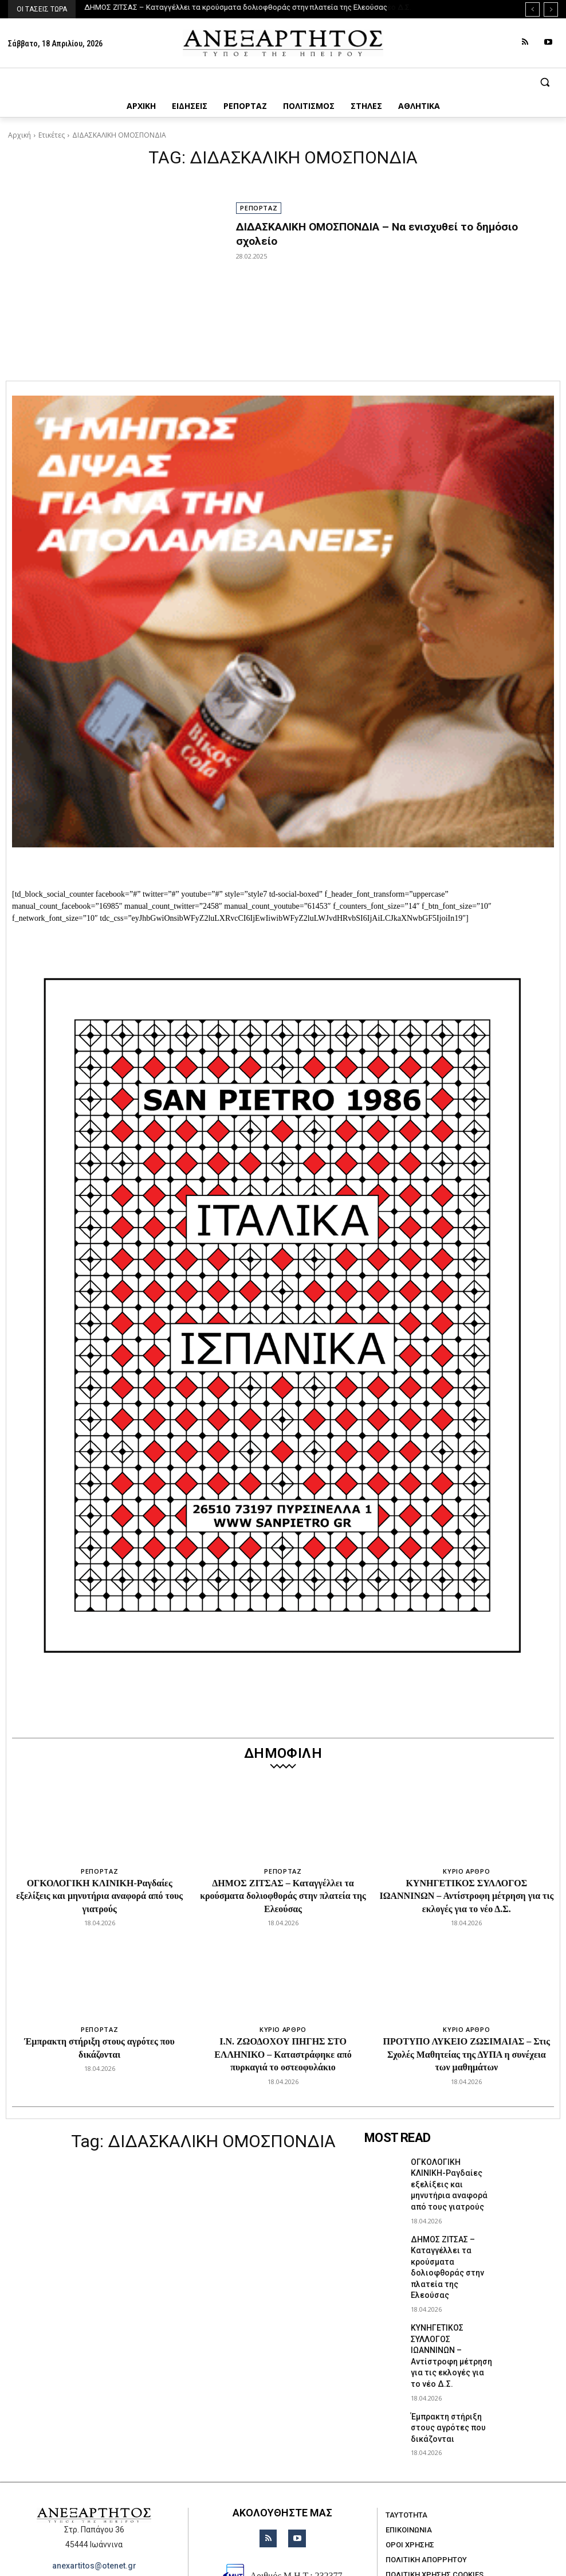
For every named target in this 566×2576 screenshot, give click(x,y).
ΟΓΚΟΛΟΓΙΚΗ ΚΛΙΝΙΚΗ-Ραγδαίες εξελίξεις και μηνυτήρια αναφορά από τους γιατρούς (99, 1896)
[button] (283, 82)
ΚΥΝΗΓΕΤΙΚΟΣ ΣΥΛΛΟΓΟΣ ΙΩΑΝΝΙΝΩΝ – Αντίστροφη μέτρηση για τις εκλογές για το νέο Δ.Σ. (466, 1896)
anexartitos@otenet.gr (94, 2495)
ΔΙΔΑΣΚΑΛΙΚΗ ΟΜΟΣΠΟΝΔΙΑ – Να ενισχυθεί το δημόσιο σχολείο (384, 226)
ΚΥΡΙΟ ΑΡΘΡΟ (466, 1871)
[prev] (532, 9)
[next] (551, 9)
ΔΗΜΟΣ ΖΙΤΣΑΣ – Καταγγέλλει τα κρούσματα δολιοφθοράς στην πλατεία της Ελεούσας (235, 7)
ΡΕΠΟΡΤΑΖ (258, 208)
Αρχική (19, 135)
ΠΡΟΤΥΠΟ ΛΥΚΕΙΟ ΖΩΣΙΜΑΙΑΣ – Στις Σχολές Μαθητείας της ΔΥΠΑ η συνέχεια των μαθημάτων (467, 2054)
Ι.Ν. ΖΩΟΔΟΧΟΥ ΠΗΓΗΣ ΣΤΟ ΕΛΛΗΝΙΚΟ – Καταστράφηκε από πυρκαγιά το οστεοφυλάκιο (282, 2054)
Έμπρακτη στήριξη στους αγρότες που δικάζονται (452, 2365)
